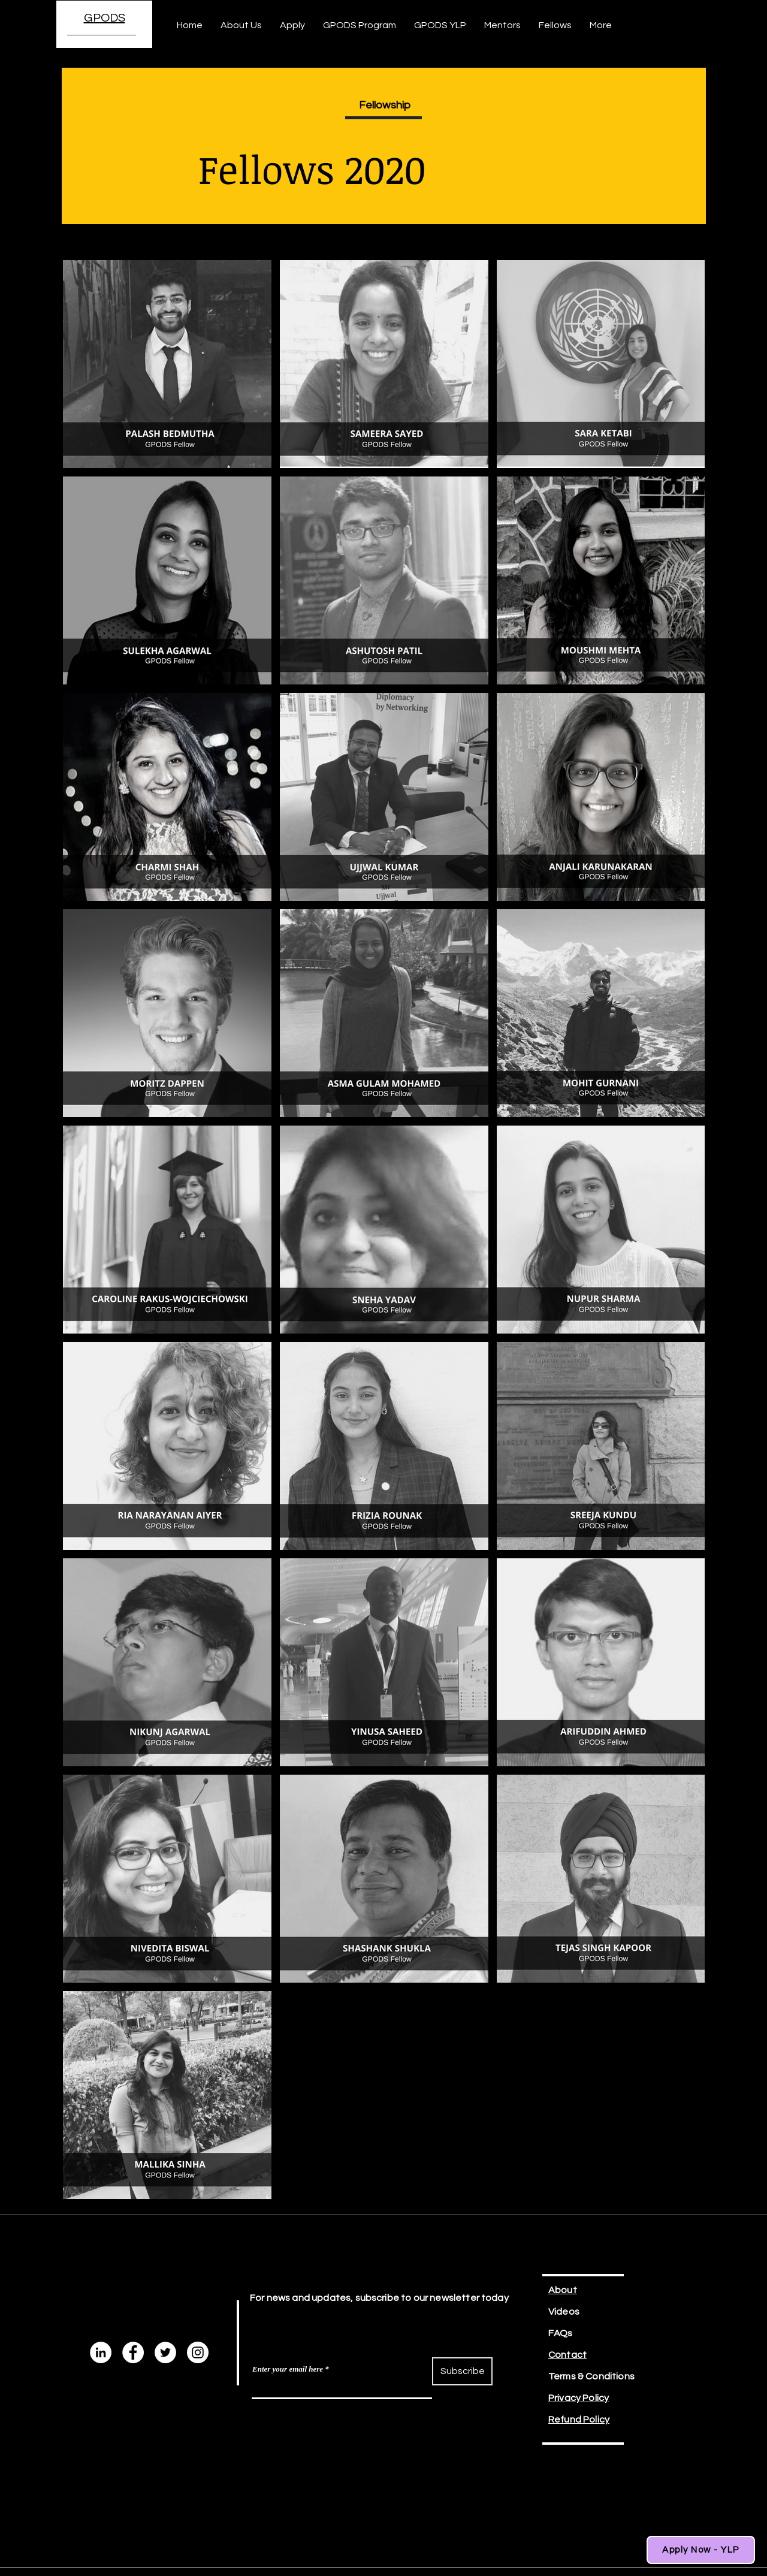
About (562, 2290)
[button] (292, 25)
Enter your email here (287, 2369)
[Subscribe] (462, 2371)
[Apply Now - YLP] (701, 2550)
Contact (567, 2355)
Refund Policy (578, 2419)
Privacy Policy (578, 2398)
